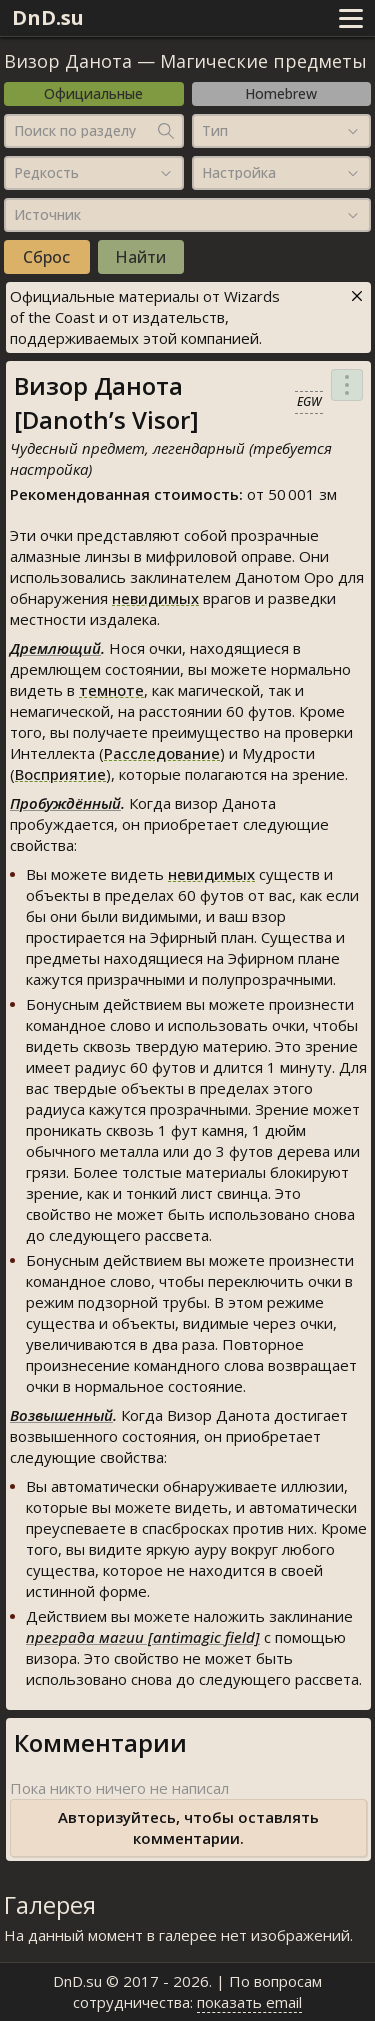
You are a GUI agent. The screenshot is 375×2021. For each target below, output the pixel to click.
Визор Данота (68, 61)
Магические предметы (263, 61)
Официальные (93, 93)
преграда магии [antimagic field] (143, 1637)
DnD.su (48, 17)
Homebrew (281, 93)
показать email (249, 2002)
